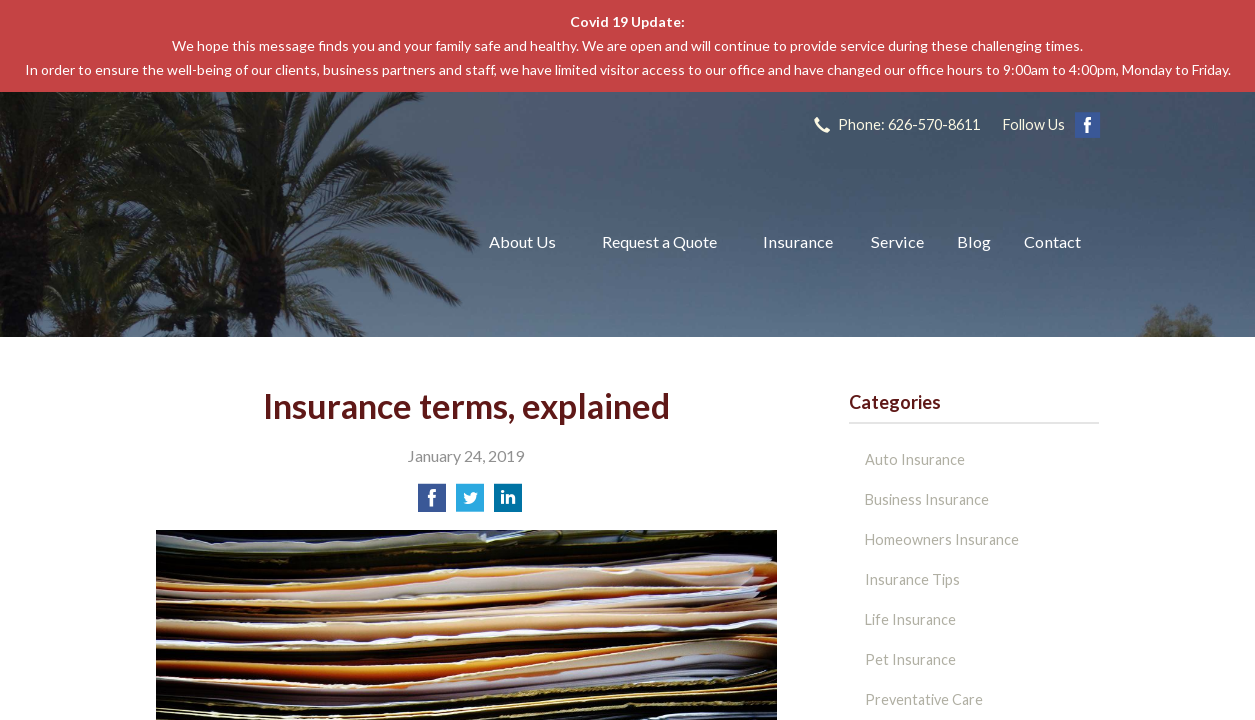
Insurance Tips (912, 579)
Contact (1052, 241)
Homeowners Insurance (942, 539)
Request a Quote (659, 241)
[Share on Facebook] (432, 503)
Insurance (798, 241)
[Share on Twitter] (470, 503)
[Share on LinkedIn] (508, 503)
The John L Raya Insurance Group (298, 242)
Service (897, 241)
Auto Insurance (915, 459)
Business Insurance (927, 499)
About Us (522, 241)
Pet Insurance (910, 659)
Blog (974, 241)
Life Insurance (910, 619)
